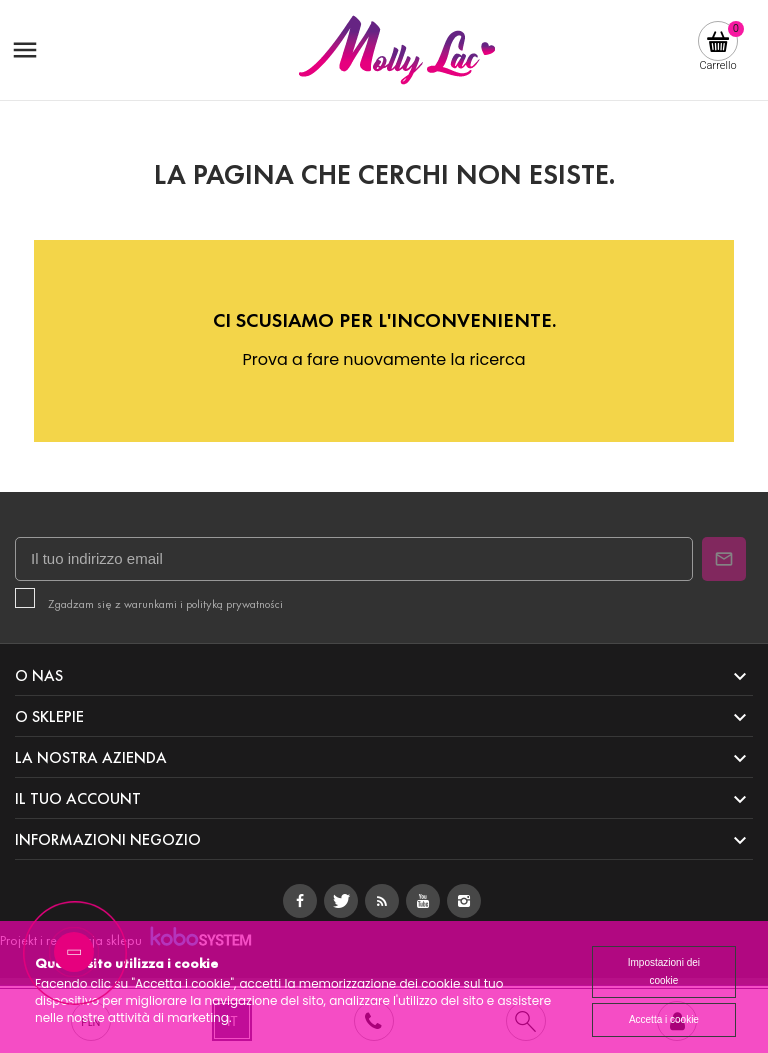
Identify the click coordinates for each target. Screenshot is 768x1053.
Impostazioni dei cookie (664, 971)
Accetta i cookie (664, 1019)
